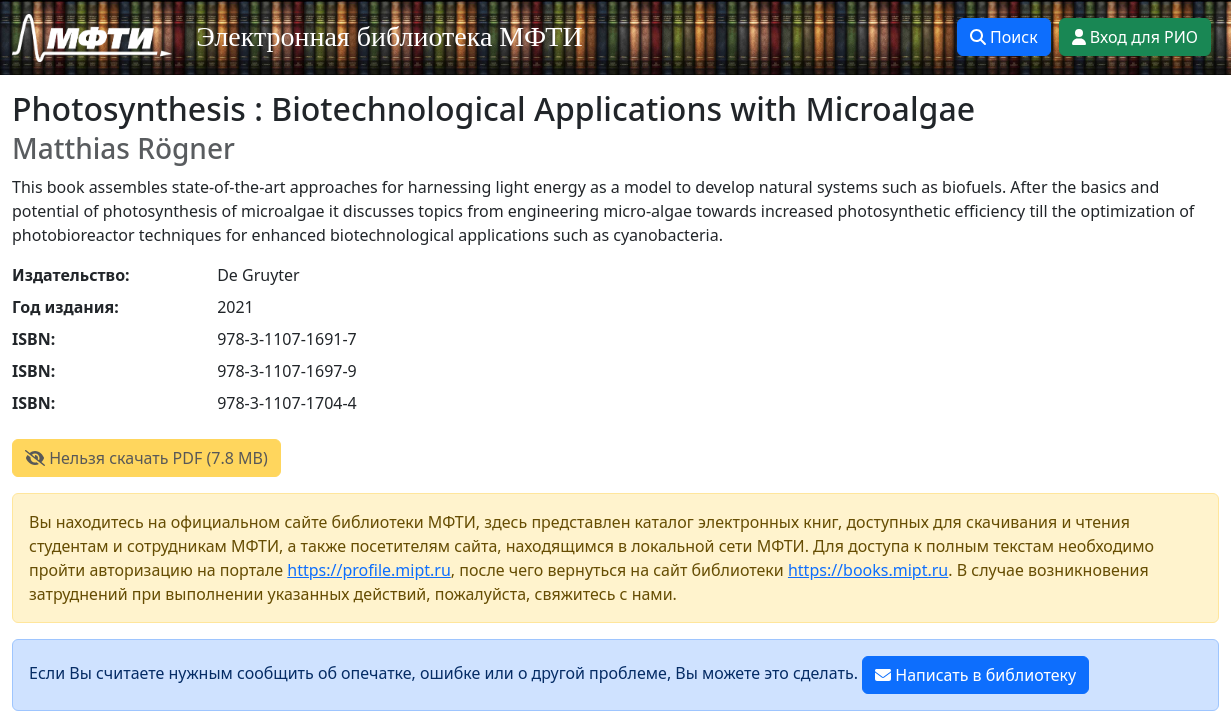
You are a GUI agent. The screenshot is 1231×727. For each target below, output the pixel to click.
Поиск (1004, 37)
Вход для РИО (1135, 37)
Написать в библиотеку (975, 675)
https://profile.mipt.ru (369, 570)
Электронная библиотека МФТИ (389, 36)
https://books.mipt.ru (868, 570)
